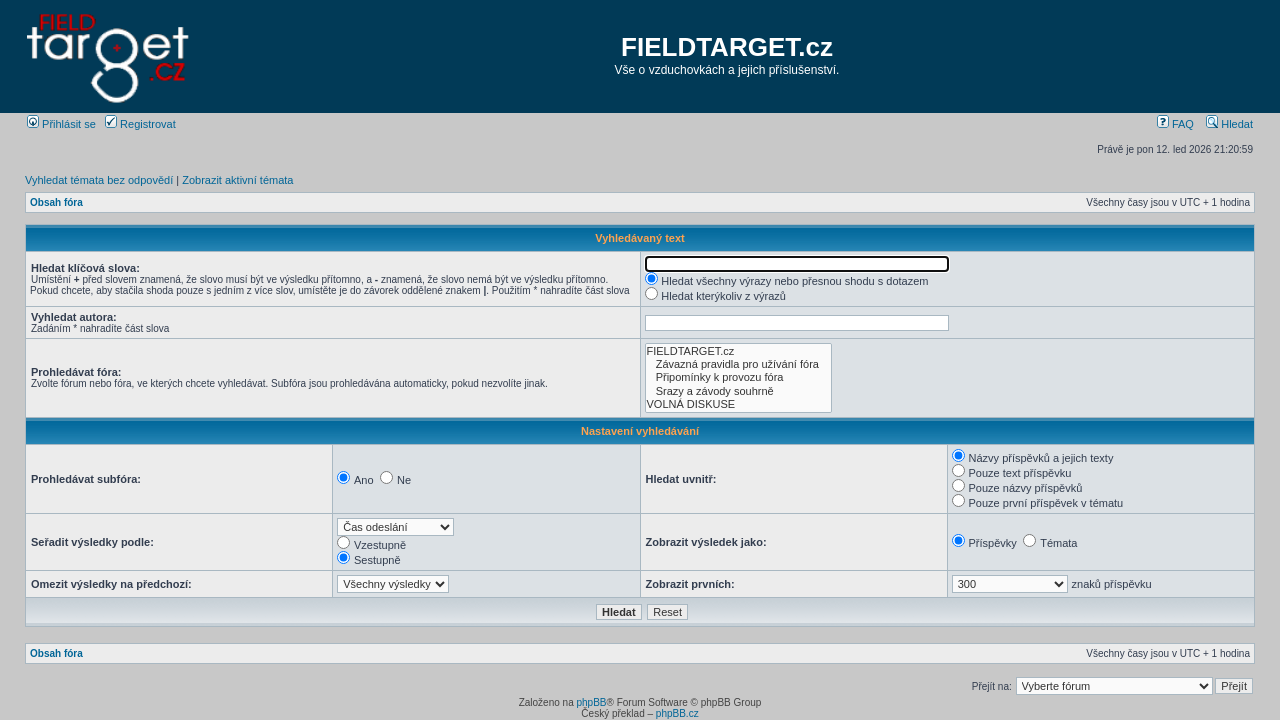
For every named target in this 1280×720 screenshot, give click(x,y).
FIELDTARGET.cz (727, 47)
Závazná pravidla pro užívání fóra (738, 364)
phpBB (591, 702)
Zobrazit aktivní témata (237, 180)
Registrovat (140, 124)
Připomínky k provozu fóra (738, 377)
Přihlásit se (61, 124)
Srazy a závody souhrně (738, 391)
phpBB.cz (677, 713)
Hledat (1229, 124)
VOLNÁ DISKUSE (738, 404)
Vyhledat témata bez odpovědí (99, 180)
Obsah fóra (56, 202)
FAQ (1175, 124)
